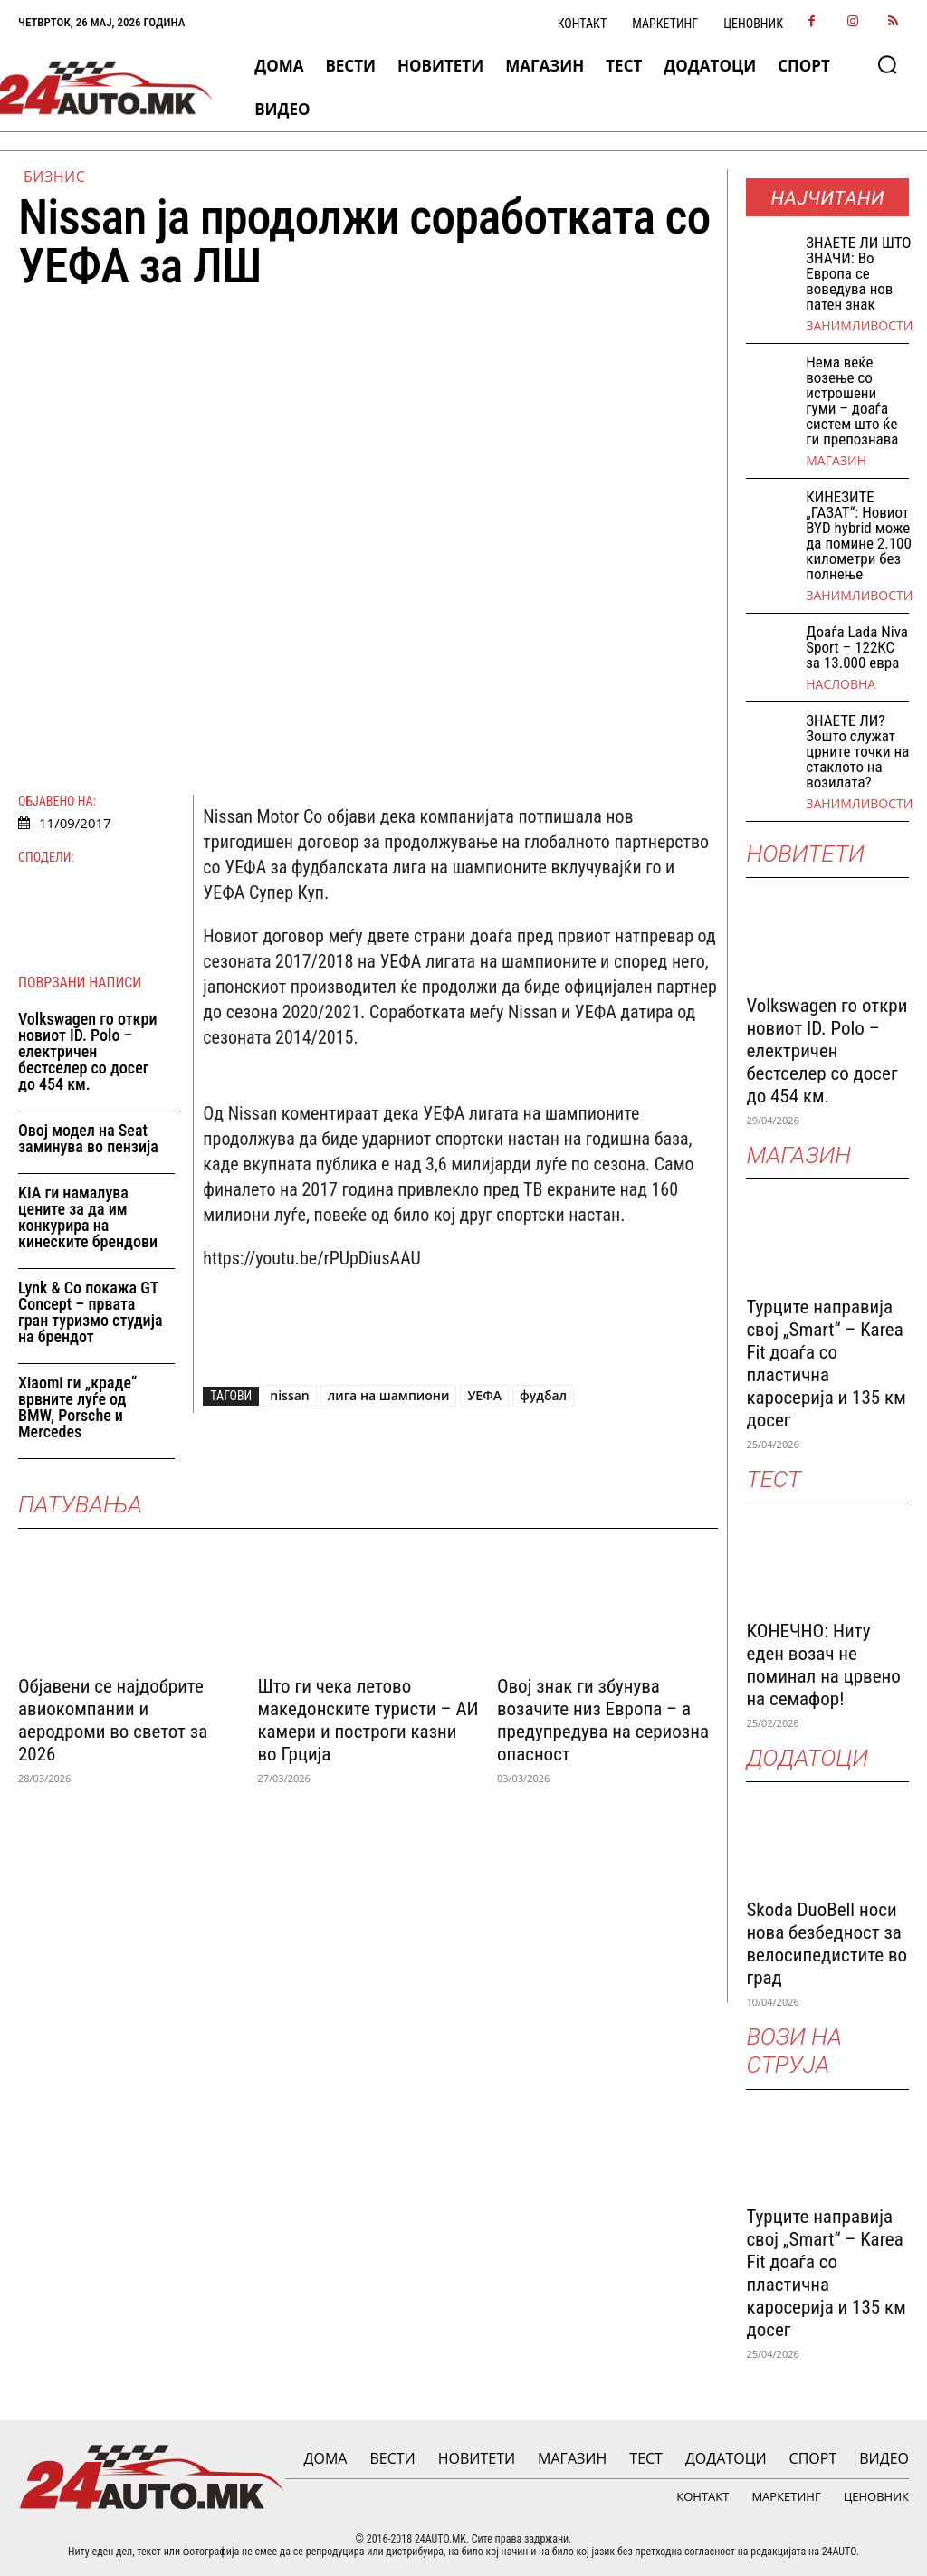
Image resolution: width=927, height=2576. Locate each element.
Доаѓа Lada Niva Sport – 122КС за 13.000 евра (857, 647)
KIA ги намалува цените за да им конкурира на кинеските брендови (88, 1217)
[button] (887, 64)
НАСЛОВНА (840, 684)
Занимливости (859, 326)
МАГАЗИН (836, 460)
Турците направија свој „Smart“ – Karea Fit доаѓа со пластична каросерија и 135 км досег (825, 1363)
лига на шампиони (389, 1395)
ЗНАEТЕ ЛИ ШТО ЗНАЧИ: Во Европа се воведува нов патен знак (858, 273)
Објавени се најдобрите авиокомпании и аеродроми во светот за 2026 (112, 1720)
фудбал (543, 1395)
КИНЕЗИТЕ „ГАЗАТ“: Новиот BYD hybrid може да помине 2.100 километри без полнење (859, 535)
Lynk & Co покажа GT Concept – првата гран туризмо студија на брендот (90, 1312)
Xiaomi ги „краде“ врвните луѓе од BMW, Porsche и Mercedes (77, 1407)
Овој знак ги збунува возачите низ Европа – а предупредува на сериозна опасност (603, 1720)
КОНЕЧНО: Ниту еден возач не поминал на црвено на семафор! (823, 1665)
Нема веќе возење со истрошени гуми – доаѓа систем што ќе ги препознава (852, 400)
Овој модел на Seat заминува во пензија (88, 1138)
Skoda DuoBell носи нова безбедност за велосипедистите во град (826, 1944)
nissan (289, 1395)
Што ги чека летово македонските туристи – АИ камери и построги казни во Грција (367, 1720)
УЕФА (484, 1395)
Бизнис (54, 176)
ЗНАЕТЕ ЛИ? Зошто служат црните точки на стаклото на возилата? (857, 751)
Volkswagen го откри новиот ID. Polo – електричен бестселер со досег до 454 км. (87, 1051)
